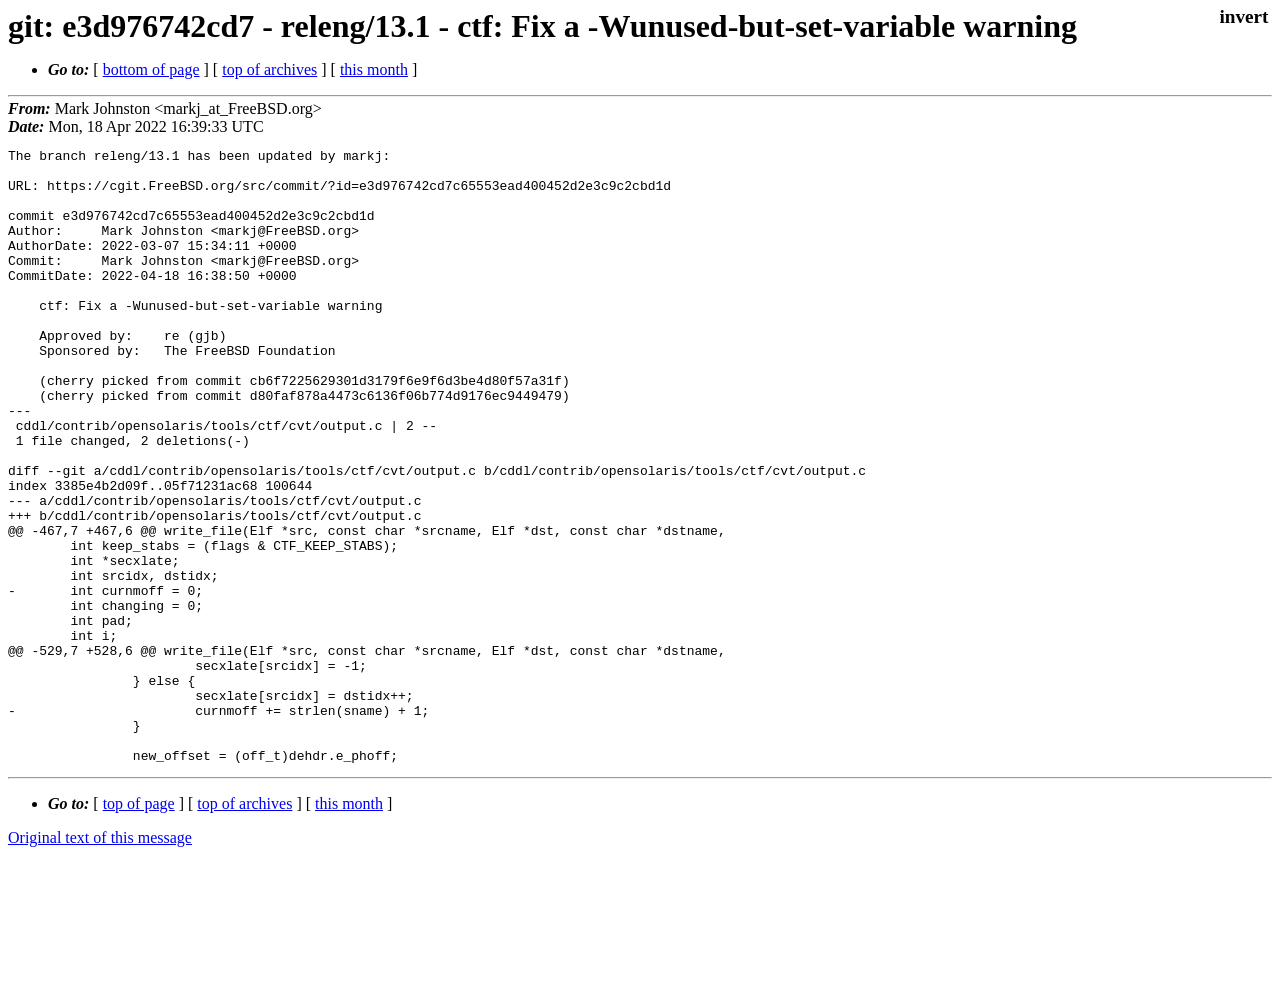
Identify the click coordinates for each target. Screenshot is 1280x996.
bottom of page (151, 69)
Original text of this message (100, 960)
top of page (139, 926)
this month (374, 69)
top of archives (269, 69)
